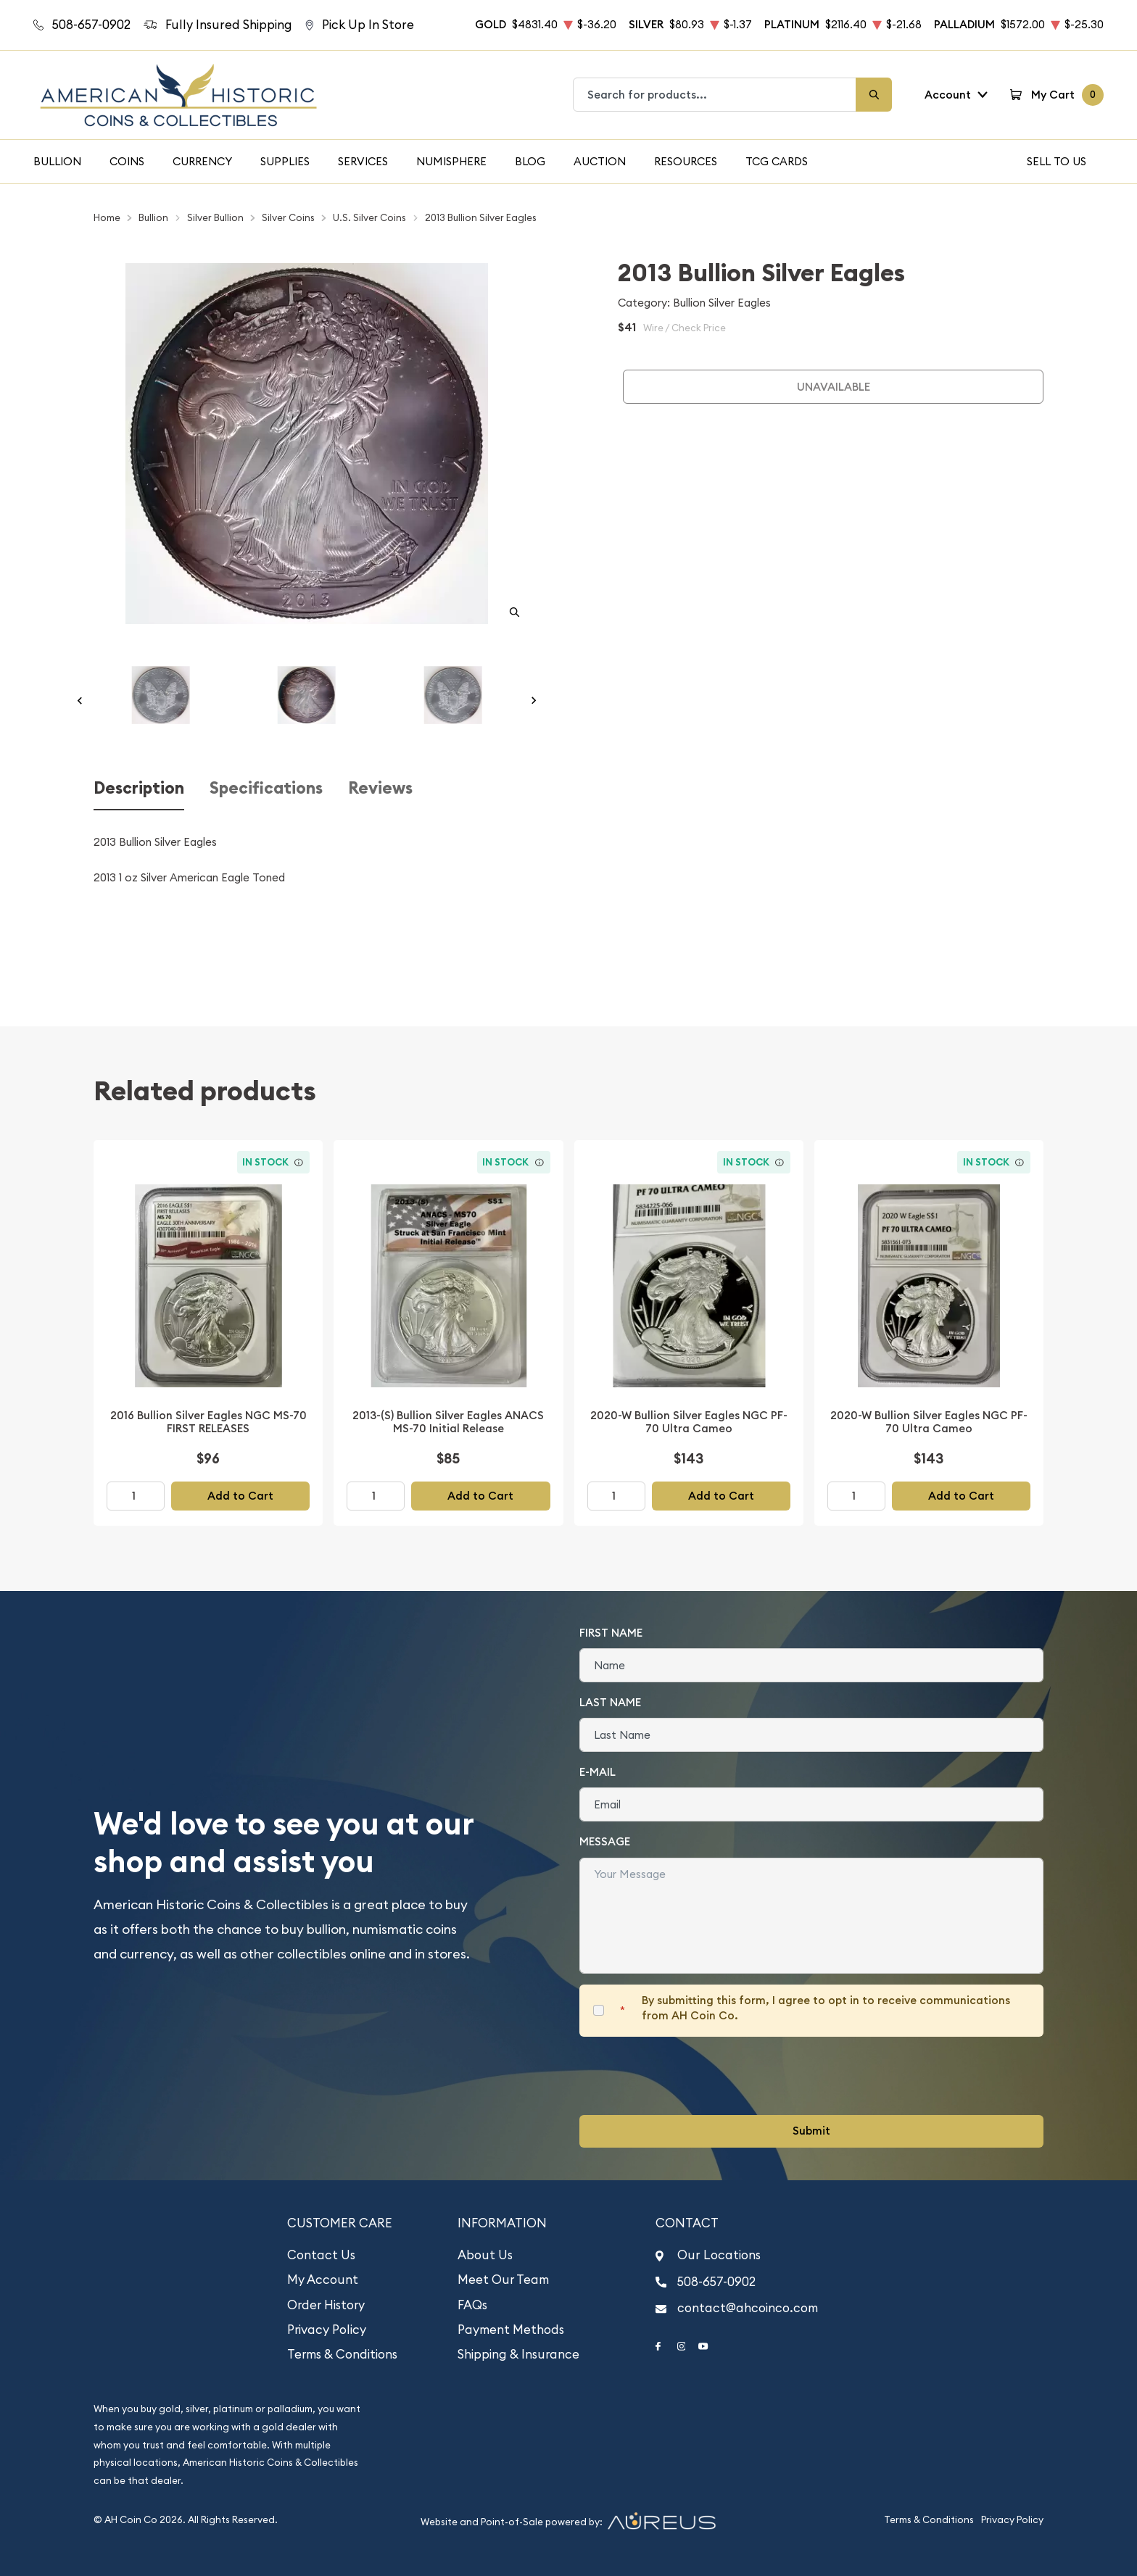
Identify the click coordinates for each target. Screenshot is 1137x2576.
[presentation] (689, 2076)
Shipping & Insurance (518, 2354)
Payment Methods (511, 2330)
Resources (685, 161)
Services (363, 161)
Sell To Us (1056, 161)
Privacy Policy (326, 2330)
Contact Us (321, 2255)
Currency (202, 161)
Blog (530, 161)
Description (139, 788)
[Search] (874, 95)
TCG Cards (776, 161)
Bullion (57, 161)
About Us (485, 2255)
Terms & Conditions (342, 2354)
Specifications (266, 788)
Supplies (285, 161)
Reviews (380, 788)
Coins (126, 161)
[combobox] (715, 95)
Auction (600, 161)
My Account (322, 2280)
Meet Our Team (503, 2280)
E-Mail (597, 1772)
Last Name (610, 1702)
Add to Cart (240, 1496)
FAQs (472, 2305)
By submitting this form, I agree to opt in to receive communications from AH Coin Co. (826, 2007)
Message (604, 1841)
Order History (326, 2305)
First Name (610, 1633)
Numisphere (451, 161)
